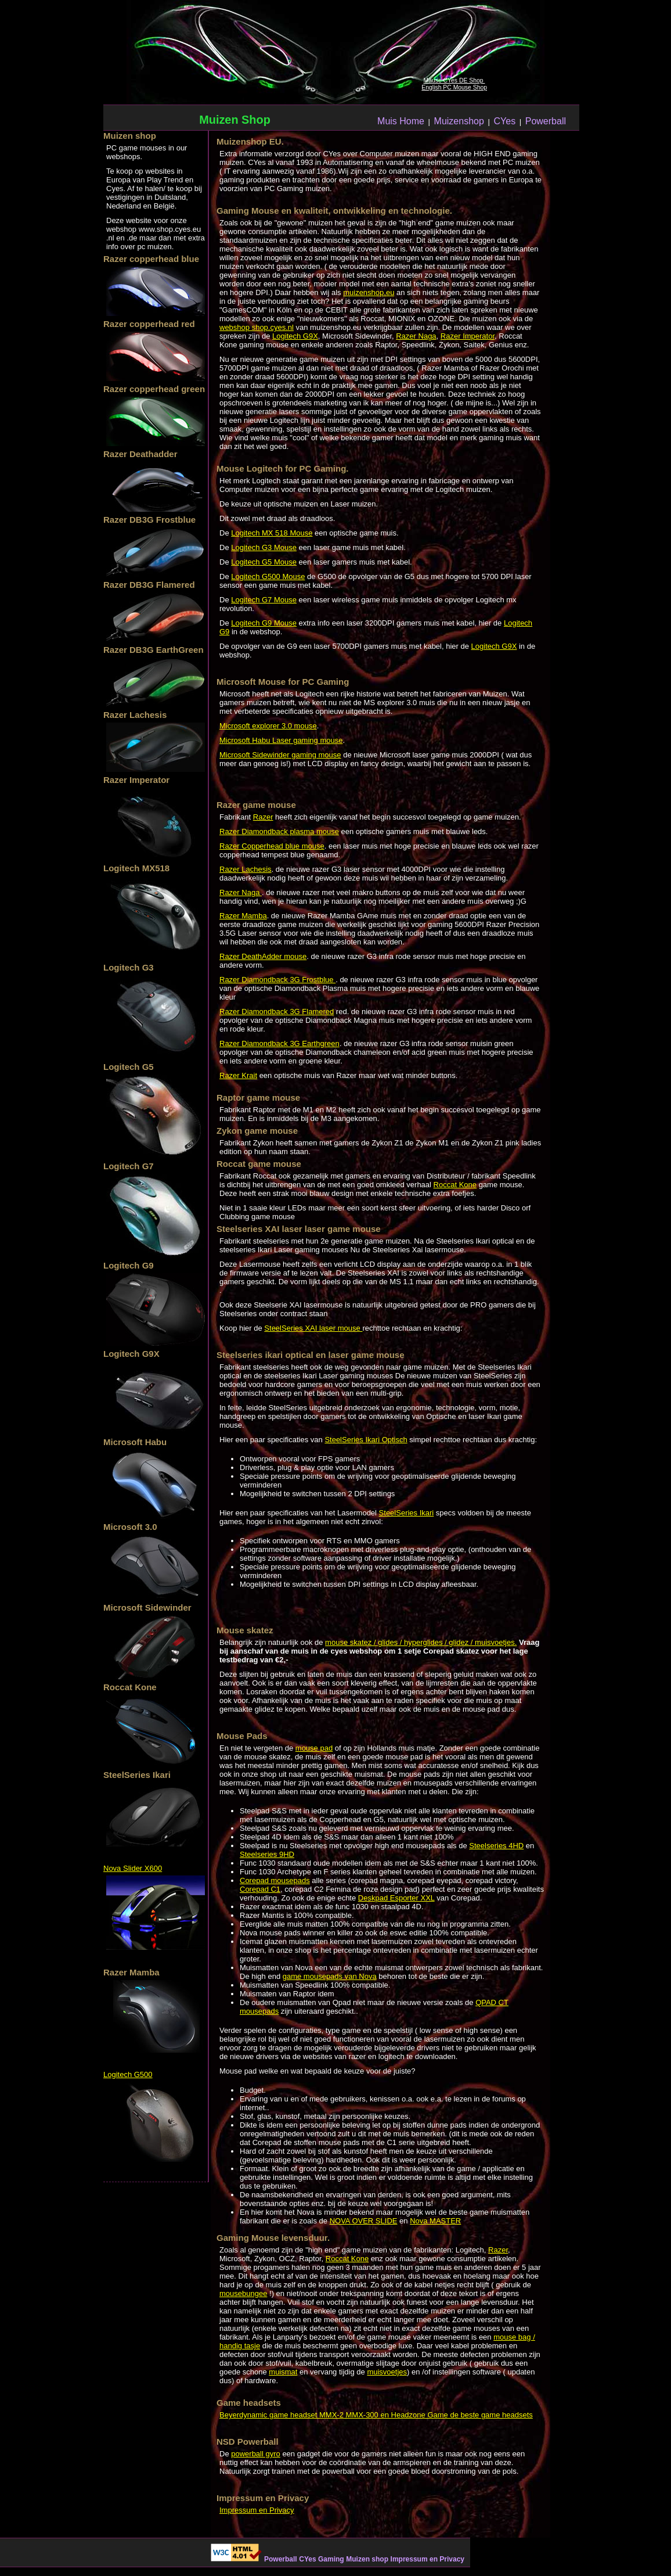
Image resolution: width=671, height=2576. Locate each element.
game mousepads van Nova (330, 1976)
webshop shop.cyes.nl (256, 327)
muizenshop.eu (368, 292)
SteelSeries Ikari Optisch (365, 1439)
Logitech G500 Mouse (268, 576)
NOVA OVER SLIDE (364, 2220)
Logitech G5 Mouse (264, 562)
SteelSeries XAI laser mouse (313, 1328)
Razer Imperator (468, 336)
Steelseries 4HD (496, 1845)
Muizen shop (367, 2559)
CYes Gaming (321, 2559)
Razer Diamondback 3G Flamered (276, 1011)
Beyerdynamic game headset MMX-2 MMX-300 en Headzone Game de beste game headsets (376, 2414)
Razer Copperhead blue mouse (271, 846)
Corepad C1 (260, 1889)
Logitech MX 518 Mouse (271, 533)
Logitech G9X (295, 336)
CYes (504, 121)
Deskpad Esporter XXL (396, 1898)
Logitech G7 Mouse (264, 599)
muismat (283, 2371)
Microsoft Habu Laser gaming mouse (280, 740)
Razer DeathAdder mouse (262, 956)
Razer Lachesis (245, 869)
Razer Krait (238, 1075)
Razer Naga (416, 336)
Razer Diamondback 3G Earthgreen (279, 1043)
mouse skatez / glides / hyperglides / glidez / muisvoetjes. (421, 1642)
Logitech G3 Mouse (264, 547)
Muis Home (400, 121)
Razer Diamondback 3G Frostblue (277, 979)
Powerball (545, 121)
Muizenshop (459, 121)
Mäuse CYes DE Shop (454, 80)
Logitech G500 (128, 2074)
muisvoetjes (387, 2371)
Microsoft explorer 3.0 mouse (268, 725)
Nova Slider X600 (132, 1868)
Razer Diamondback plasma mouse (279, 831)
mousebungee (243, 2293)
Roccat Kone (455, 1184)
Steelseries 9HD (267, 1854)
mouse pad (314, 1748)
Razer (263, 817)
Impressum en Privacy (256, 2510)
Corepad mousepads (275, 1880)
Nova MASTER (435, 2220)
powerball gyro (255, 2453)
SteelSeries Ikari (406, 1512)
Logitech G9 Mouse (264, 623)
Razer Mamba (243, 915)
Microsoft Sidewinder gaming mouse (280, 754)
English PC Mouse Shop (454, 87)
